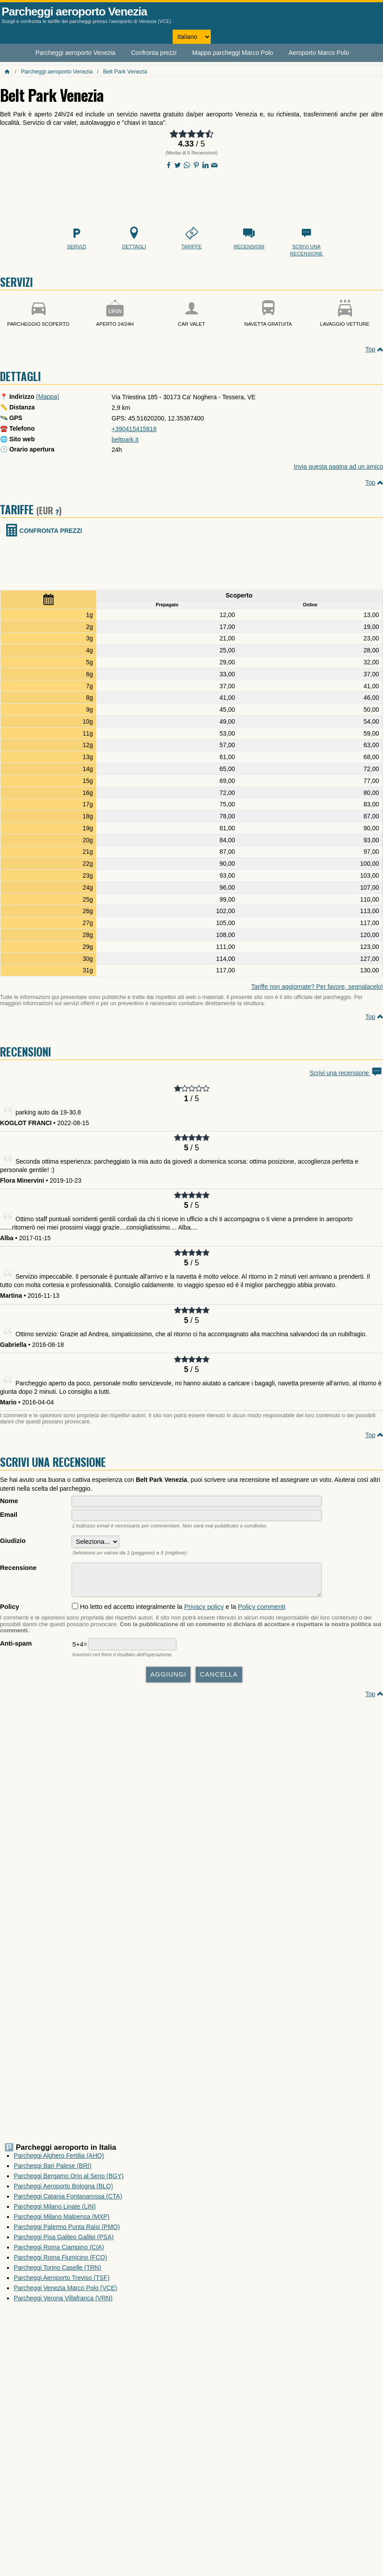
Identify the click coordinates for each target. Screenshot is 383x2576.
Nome (9, 1500)
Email (8, 1514)
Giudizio (13, 1540)
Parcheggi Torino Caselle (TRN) (57, 2271)
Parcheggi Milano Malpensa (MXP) (61, 2221)
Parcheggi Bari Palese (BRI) (52, 2170)
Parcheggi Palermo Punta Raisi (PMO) (67, 2231)
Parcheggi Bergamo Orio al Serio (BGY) (69, 2180)
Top (370, 349)
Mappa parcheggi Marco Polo (232, 52)
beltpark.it (125, 439)
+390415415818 (134, 428)
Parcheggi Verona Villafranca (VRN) (63, 2302)
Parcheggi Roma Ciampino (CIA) (59, 2251)
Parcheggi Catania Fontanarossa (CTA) (68, 2200)
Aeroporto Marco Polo (319, 52)
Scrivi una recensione (346, 1072)
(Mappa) (47, 396)
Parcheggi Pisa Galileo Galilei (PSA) (64, 2241)
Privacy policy (204, 1611)
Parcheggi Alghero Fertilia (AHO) (59, 2159)
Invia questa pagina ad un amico (338, 466)
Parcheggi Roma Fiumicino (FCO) (60, 2261)
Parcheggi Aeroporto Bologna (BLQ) (63, 2190)
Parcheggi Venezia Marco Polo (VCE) (65, 2292)
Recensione (18, 1567)
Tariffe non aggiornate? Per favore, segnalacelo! (317, 986)
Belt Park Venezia (125, 72)
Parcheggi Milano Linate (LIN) (55, 2210)
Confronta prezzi (154, 52)
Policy (9, 1611)
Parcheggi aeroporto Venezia (74, 11)
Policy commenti (261, 1611)
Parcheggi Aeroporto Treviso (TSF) (61, 2282)
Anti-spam (16, 1647)
